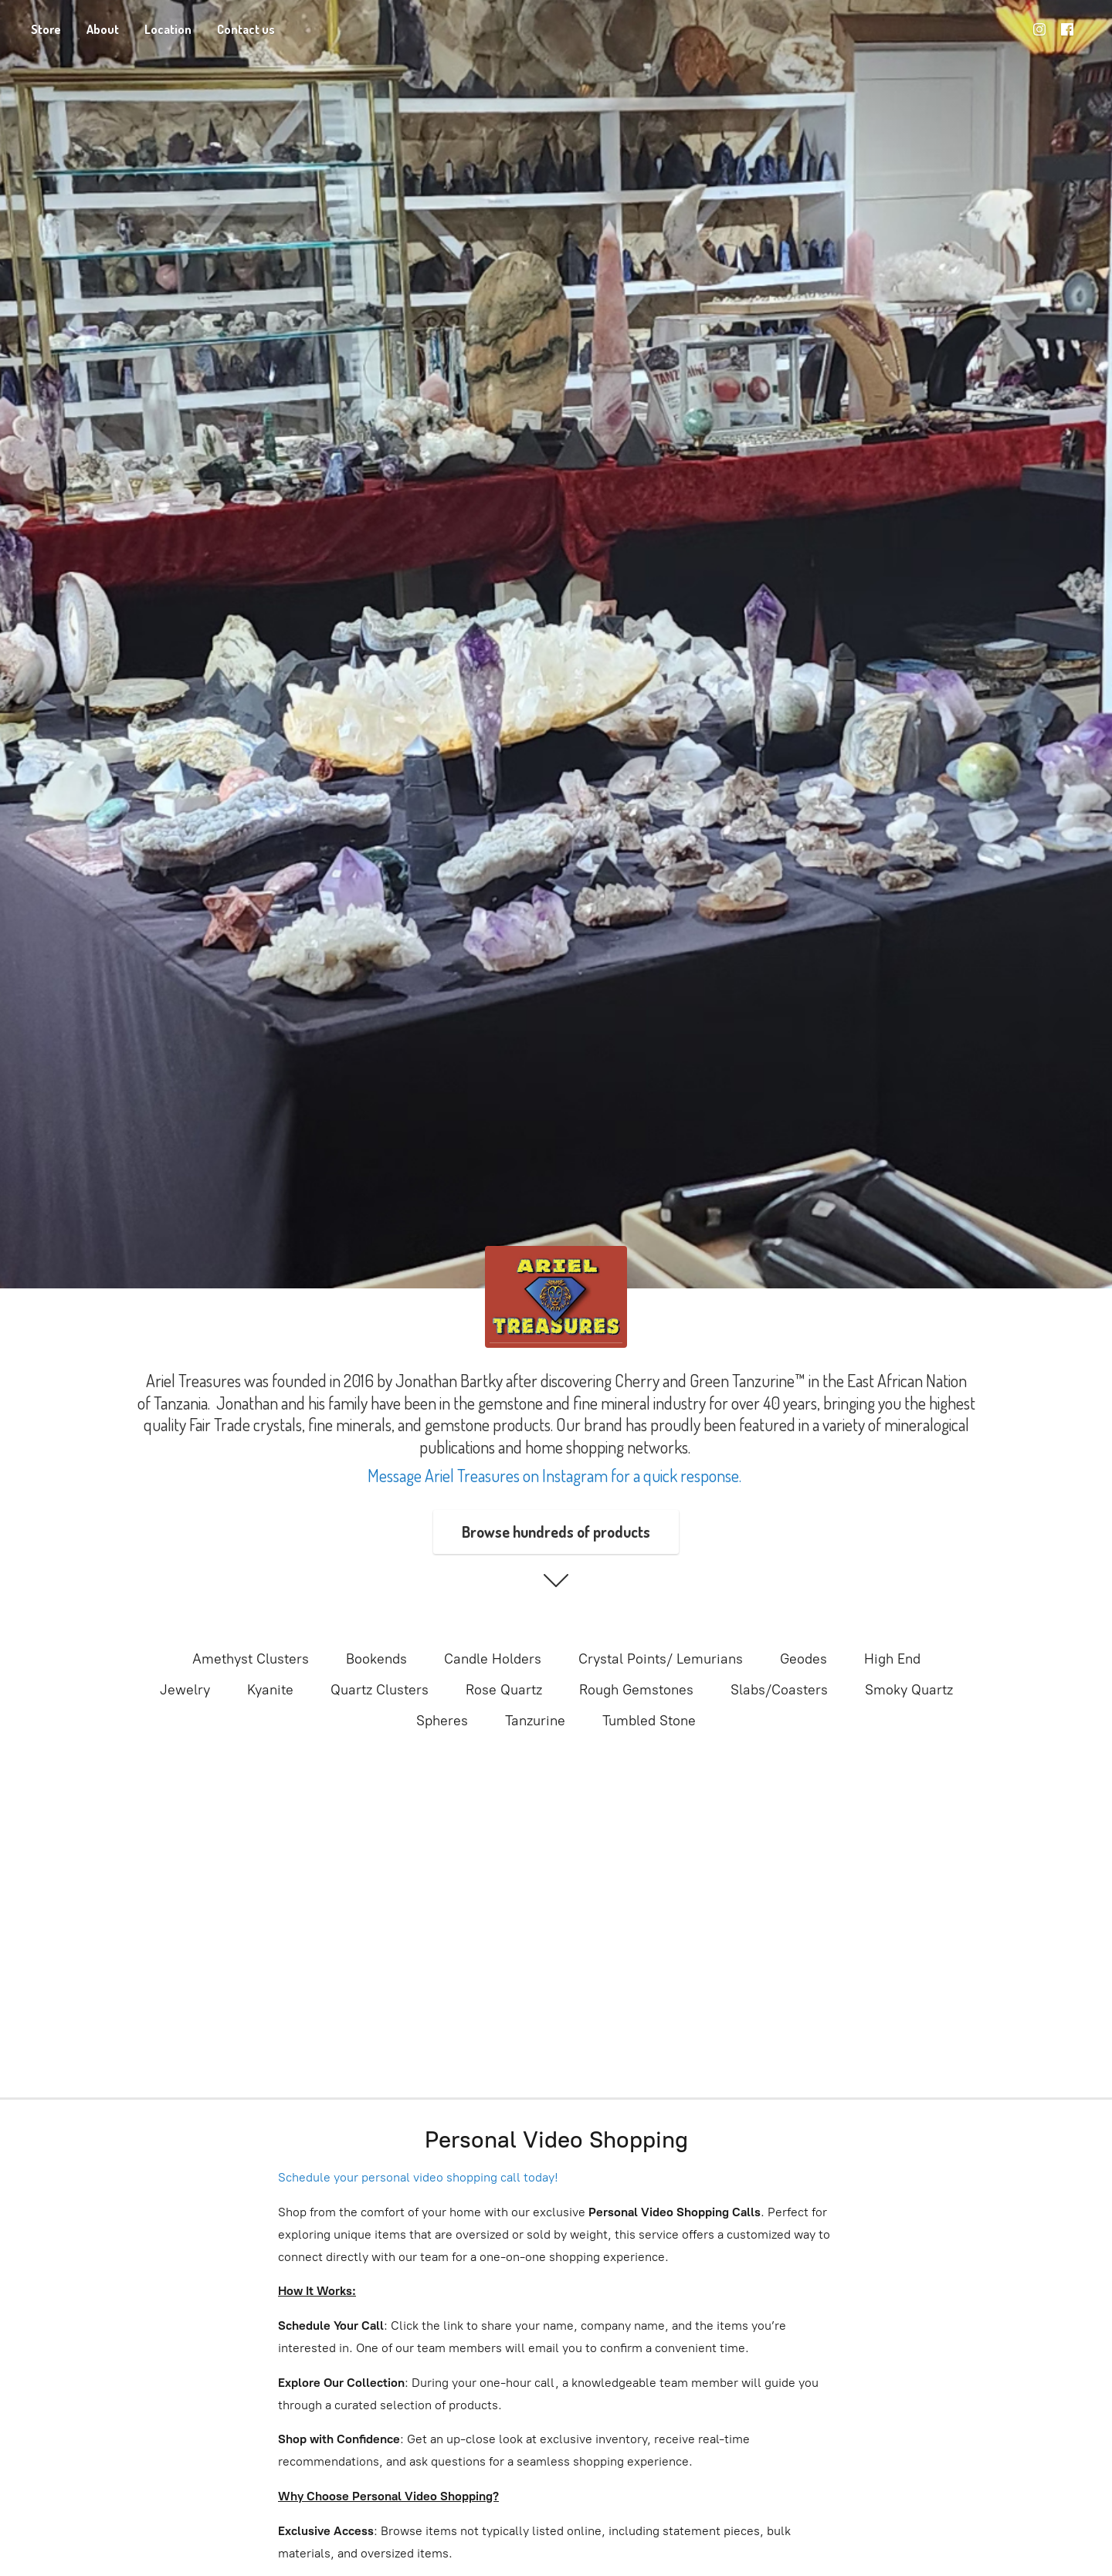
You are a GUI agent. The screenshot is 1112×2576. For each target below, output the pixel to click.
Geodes (803, 1658)
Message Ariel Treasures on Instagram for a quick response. (556, 1475)
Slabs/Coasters (779, 1689)
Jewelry (185, 1689)
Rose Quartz (504, 1689)
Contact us (246, 29)
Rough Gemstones (636, 1689)
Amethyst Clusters (250, 1658)
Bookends (376, 1658)
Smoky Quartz (909, 1689)
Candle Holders (492, 1658)
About (102, 29)
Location (168, 29)
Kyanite (270, 1689)
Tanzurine (535, 1720)
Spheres (442, 1720)
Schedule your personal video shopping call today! (418, 2177)
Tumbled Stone (649, 1720)
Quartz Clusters (380, 1689)
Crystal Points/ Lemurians (660, 1658)
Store (46, 29)
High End (892, 1658)
